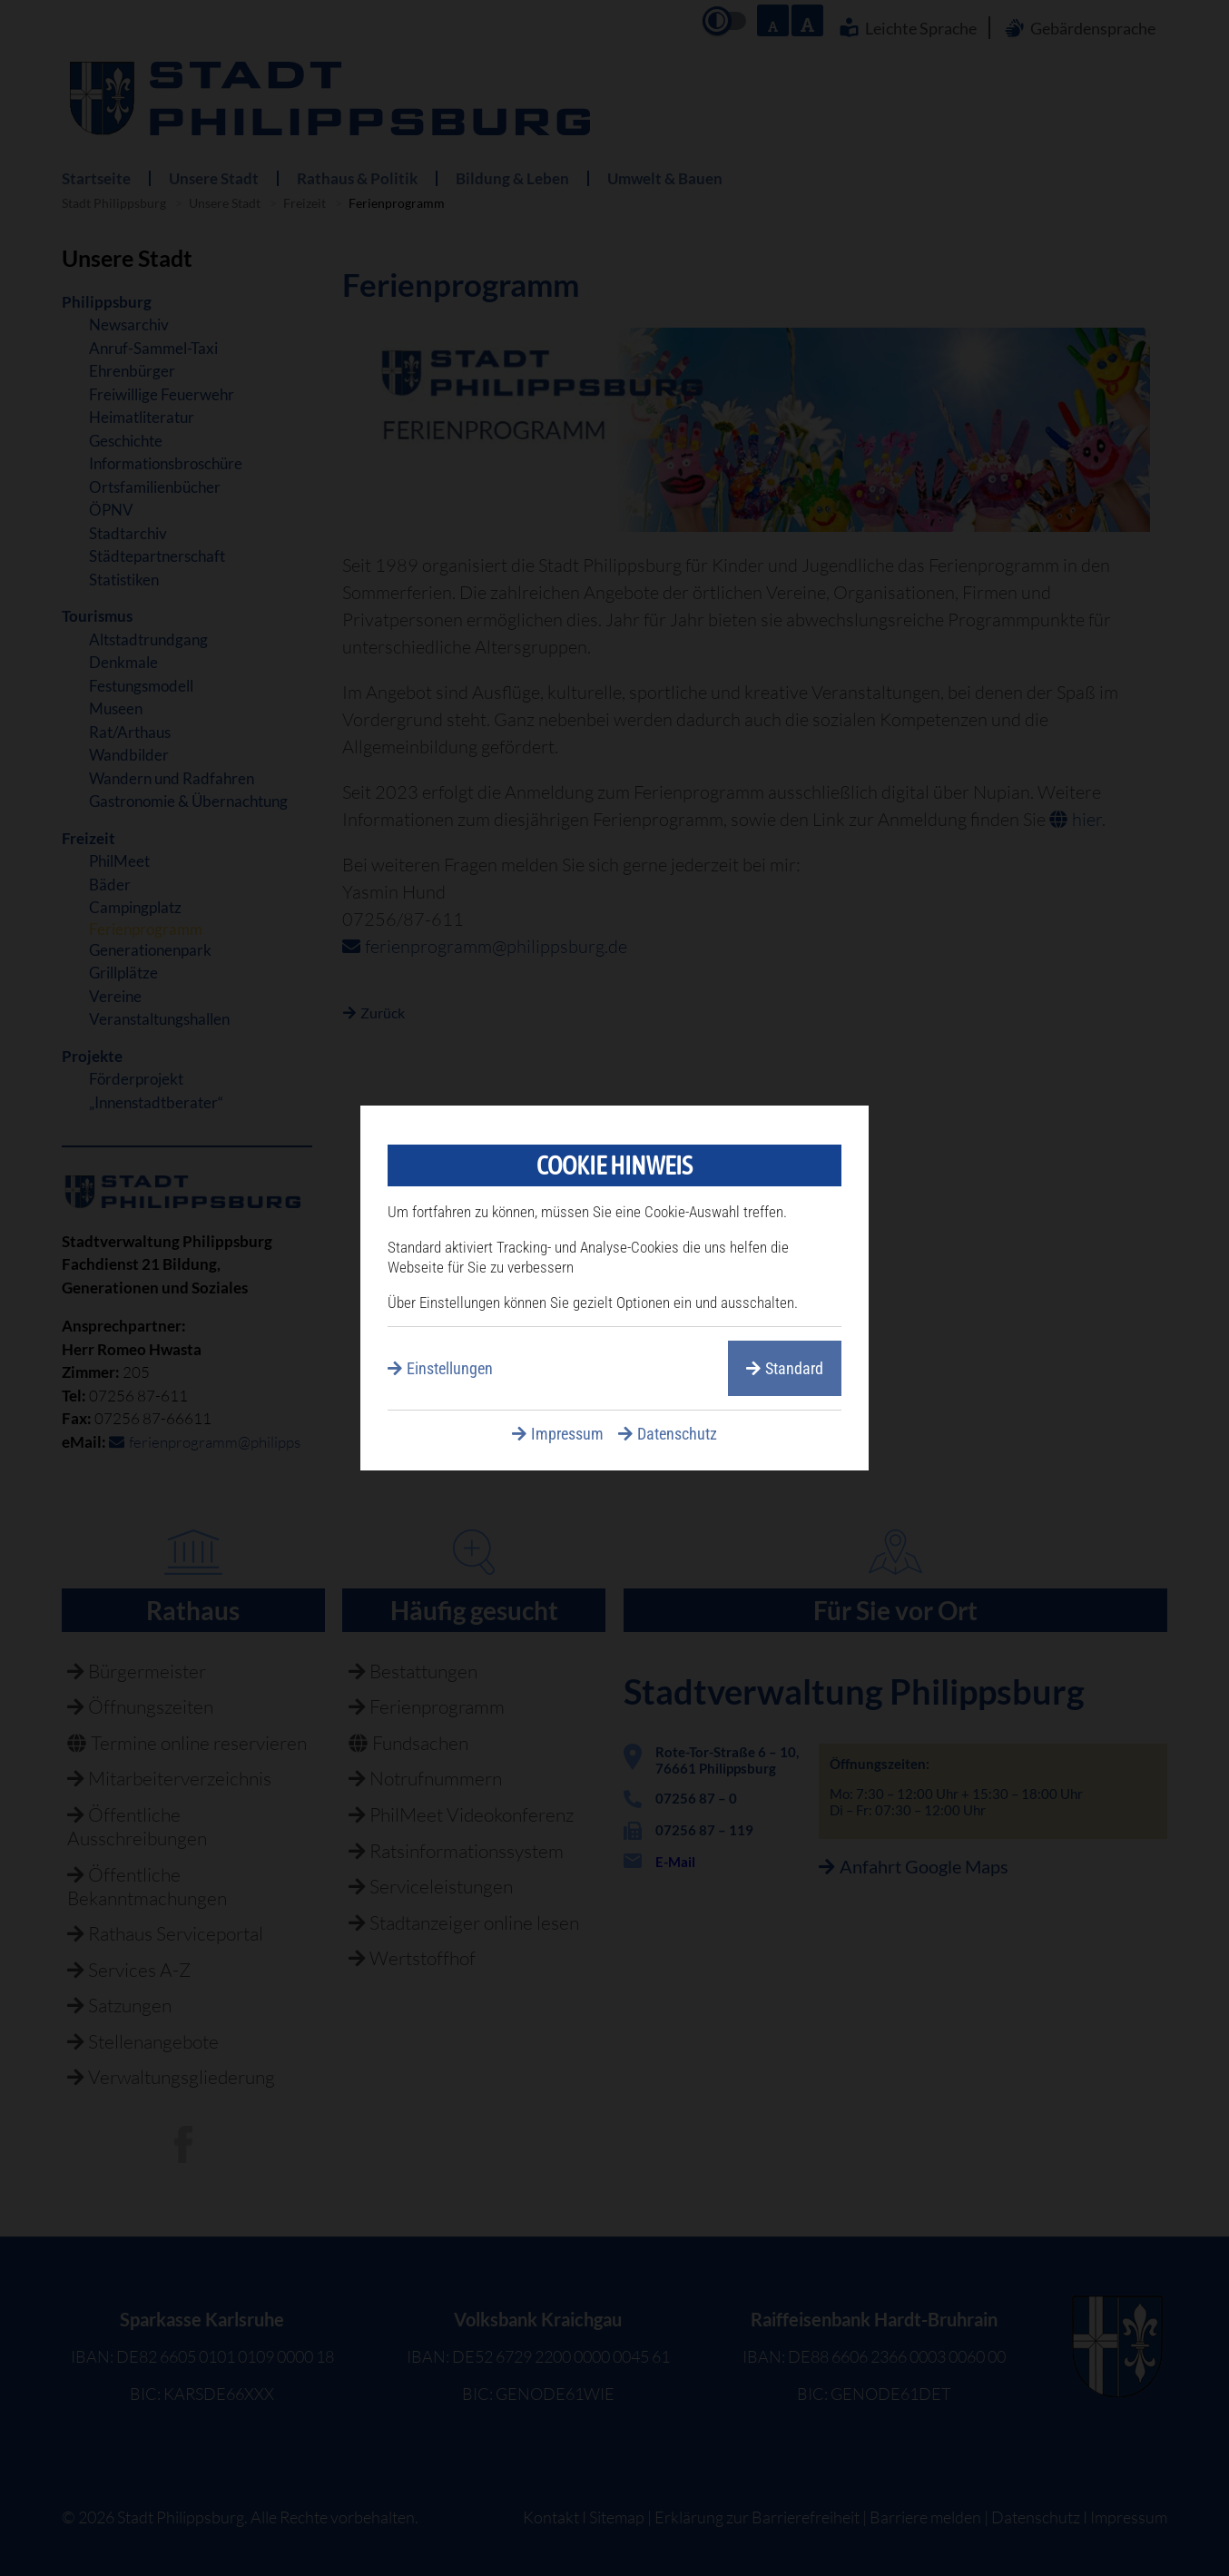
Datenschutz (677, 1433)
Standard (794, 1368)
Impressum (567, 1433)
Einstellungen (450, 1368)
